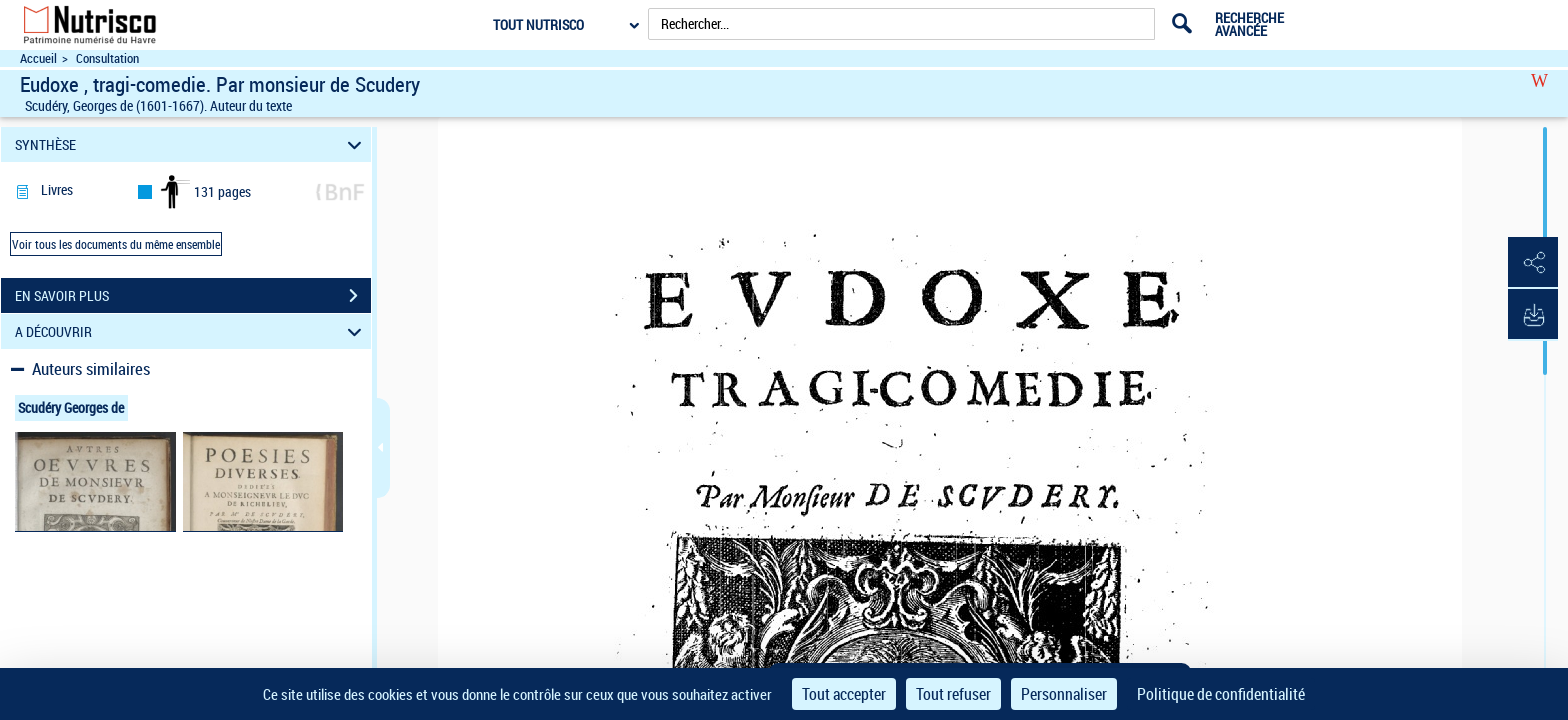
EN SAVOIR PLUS (193, 296)
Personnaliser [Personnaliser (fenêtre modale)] (1064, 694)
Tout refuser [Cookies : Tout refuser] (953, 694)
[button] (1533, 263)
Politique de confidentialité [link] (1221, 694)
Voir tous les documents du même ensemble (116, 244)
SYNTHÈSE (191, 144)
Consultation (107, 58)
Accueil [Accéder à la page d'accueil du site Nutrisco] (38, 58)
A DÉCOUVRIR (191, 331)
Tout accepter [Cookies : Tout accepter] (844, 694)
